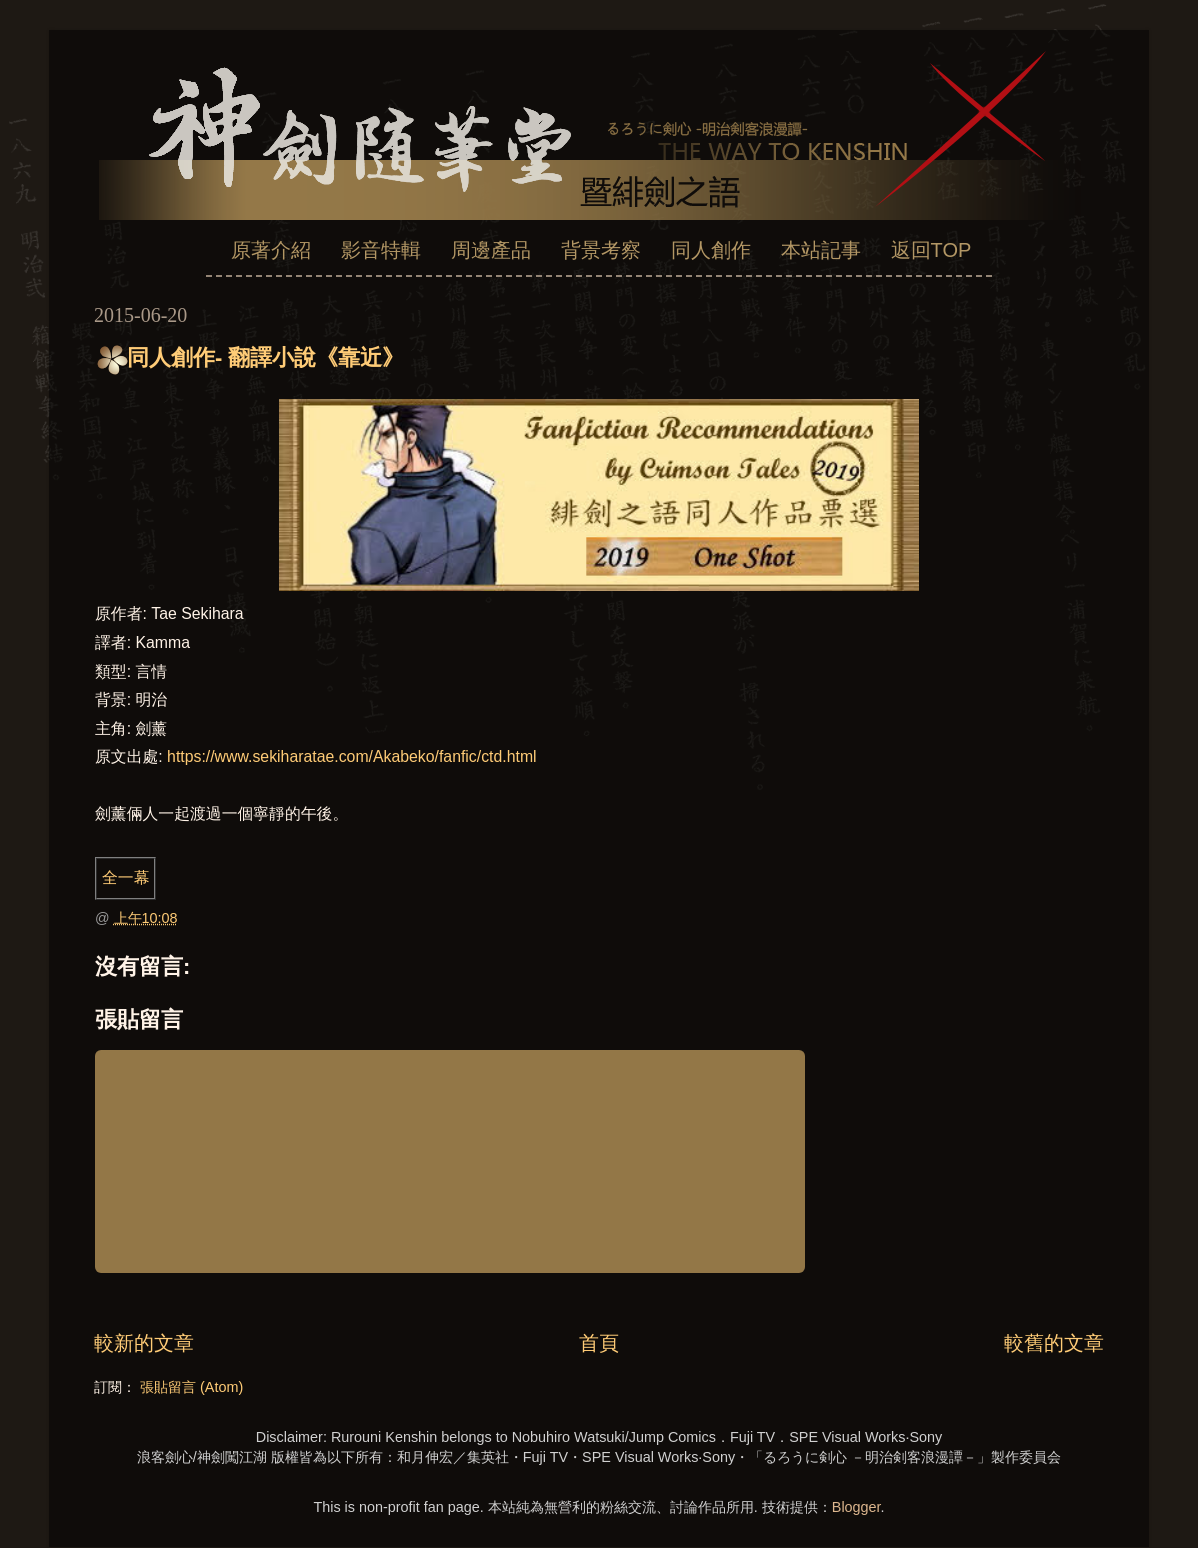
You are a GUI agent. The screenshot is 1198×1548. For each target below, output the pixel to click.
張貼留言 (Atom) (191, 1387)
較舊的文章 (1054, 1343)
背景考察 (601, 250)
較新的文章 (144, 1343)
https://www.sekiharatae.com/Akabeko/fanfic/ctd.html (352, 756)
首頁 (599, 1343)
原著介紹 (271, 250)
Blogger (856, 1507)
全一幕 (125, 877)
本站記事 (821, 250)
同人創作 (711, 250)
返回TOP (931, 250)
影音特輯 (381, 250)
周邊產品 (491, 250)
